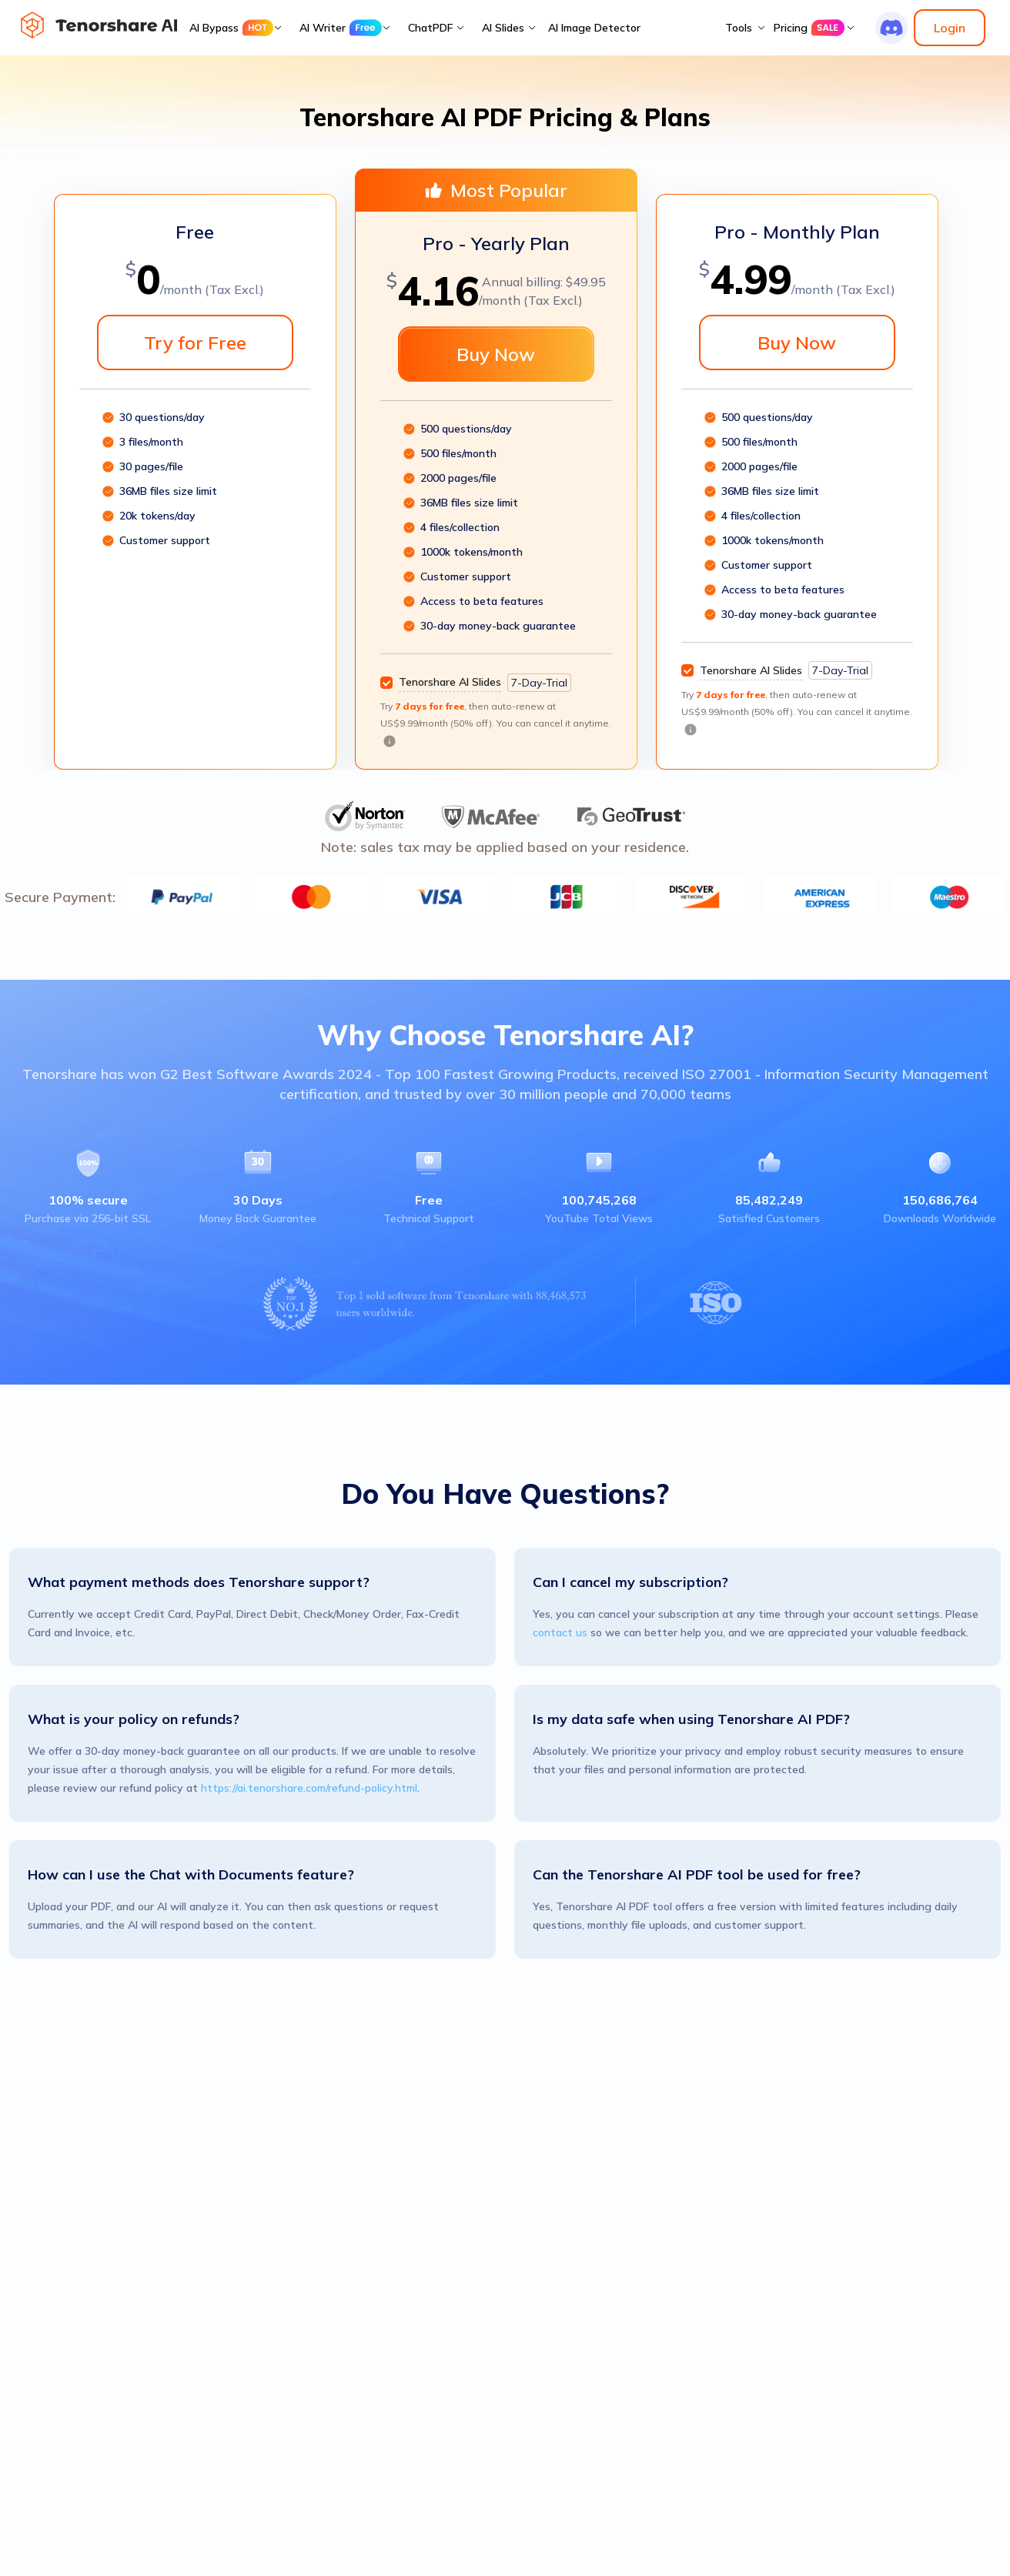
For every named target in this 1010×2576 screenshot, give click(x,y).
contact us (560, 1632)
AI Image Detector (594, 28)
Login (949, 27)
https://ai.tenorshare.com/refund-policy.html (309, 1788)
